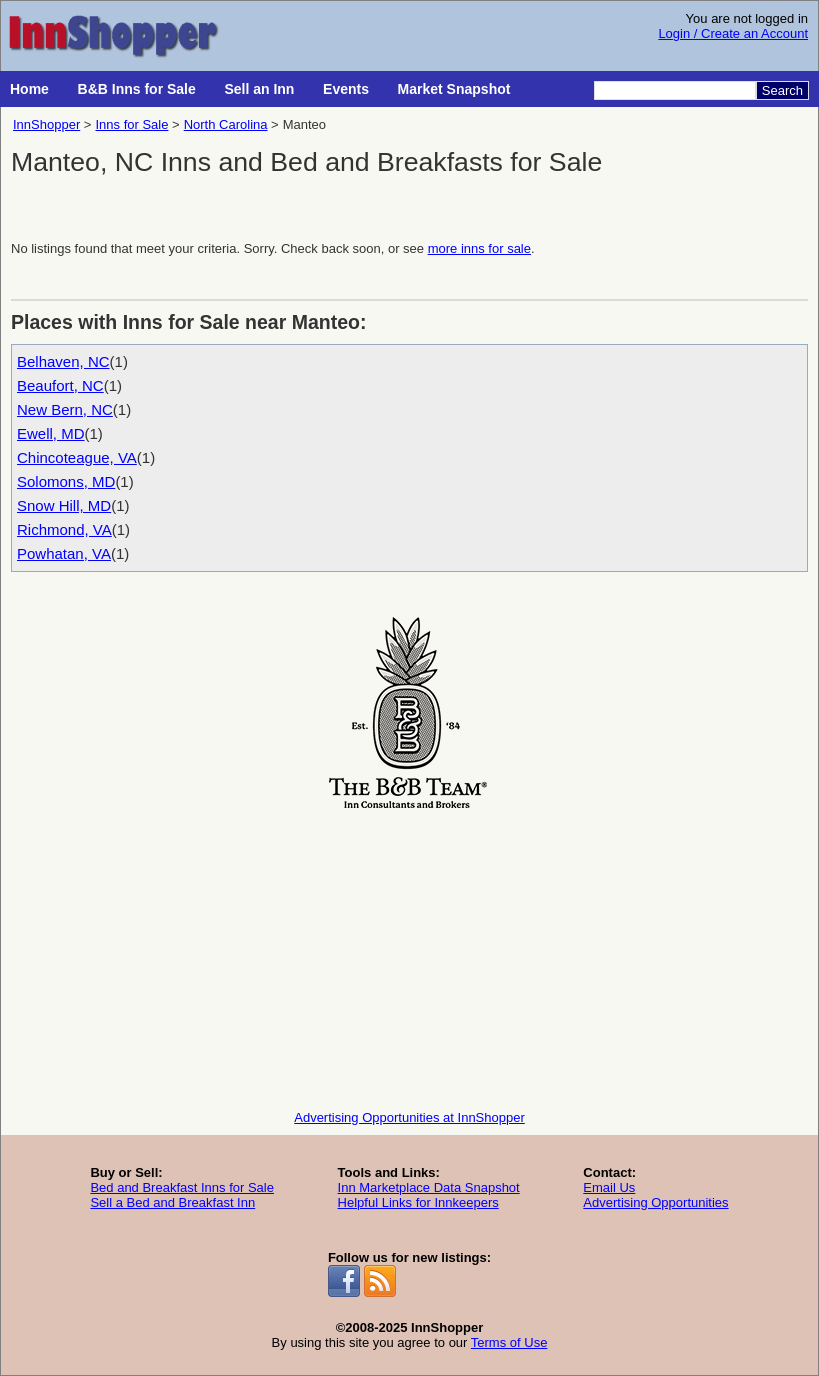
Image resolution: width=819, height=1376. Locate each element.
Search (782, 90)
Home (29, 89)
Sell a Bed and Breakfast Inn (172, 1202)
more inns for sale (479, 248)
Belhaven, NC (63, 361)
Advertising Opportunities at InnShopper (409, 1117)
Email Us (609, 1187)
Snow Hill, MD (64, 505)
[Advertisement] (409, 955)
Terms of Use (509, 1342)
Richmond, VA (64, 529)
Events (346, 89)
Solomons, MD (66, 481)
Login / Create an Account (733, 33)
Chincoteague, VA (77, 457)
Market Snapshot (454, 89)
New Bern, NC (65, 409)
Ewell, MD (51, 433)
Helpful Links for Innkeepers (418, 1202)
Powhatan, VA (64, 553)
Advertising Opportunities (655, 1202)
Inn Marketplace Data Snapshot (429, 1187)
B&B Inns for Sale (137, 89)
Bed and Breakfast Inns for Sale (182, 1187)
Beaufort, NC (60, 385)
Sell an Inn (259, 89)
